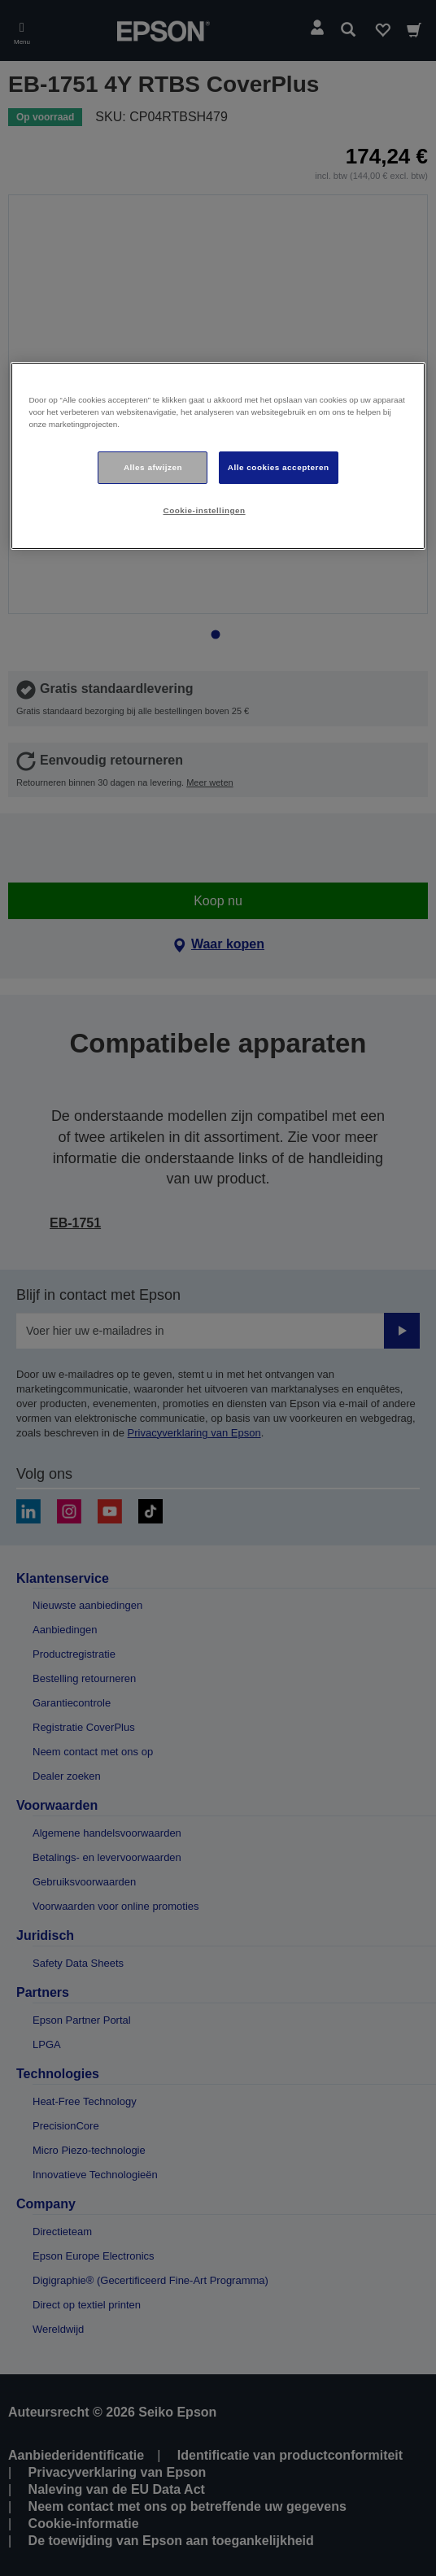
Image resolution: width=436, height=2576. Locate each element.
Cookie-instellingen (205, 510)
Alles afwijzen (153, 467)
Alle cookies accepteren (278, 467)
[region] (218, 456)
